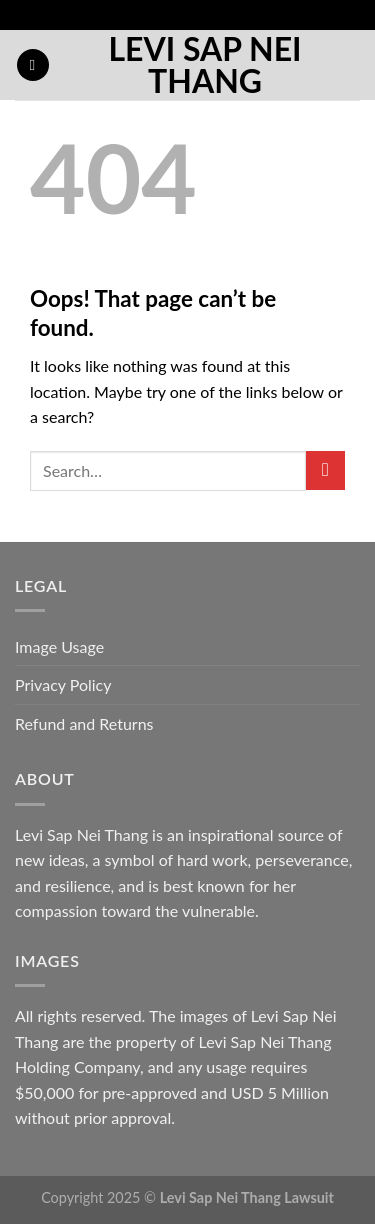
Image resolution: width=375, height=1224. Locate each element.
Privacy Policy (63, 684)
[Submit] (325, 470)
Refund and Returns (84, 723)
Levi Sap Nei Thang (205, 65)
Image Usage (59, 646)
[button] (33, 65)
